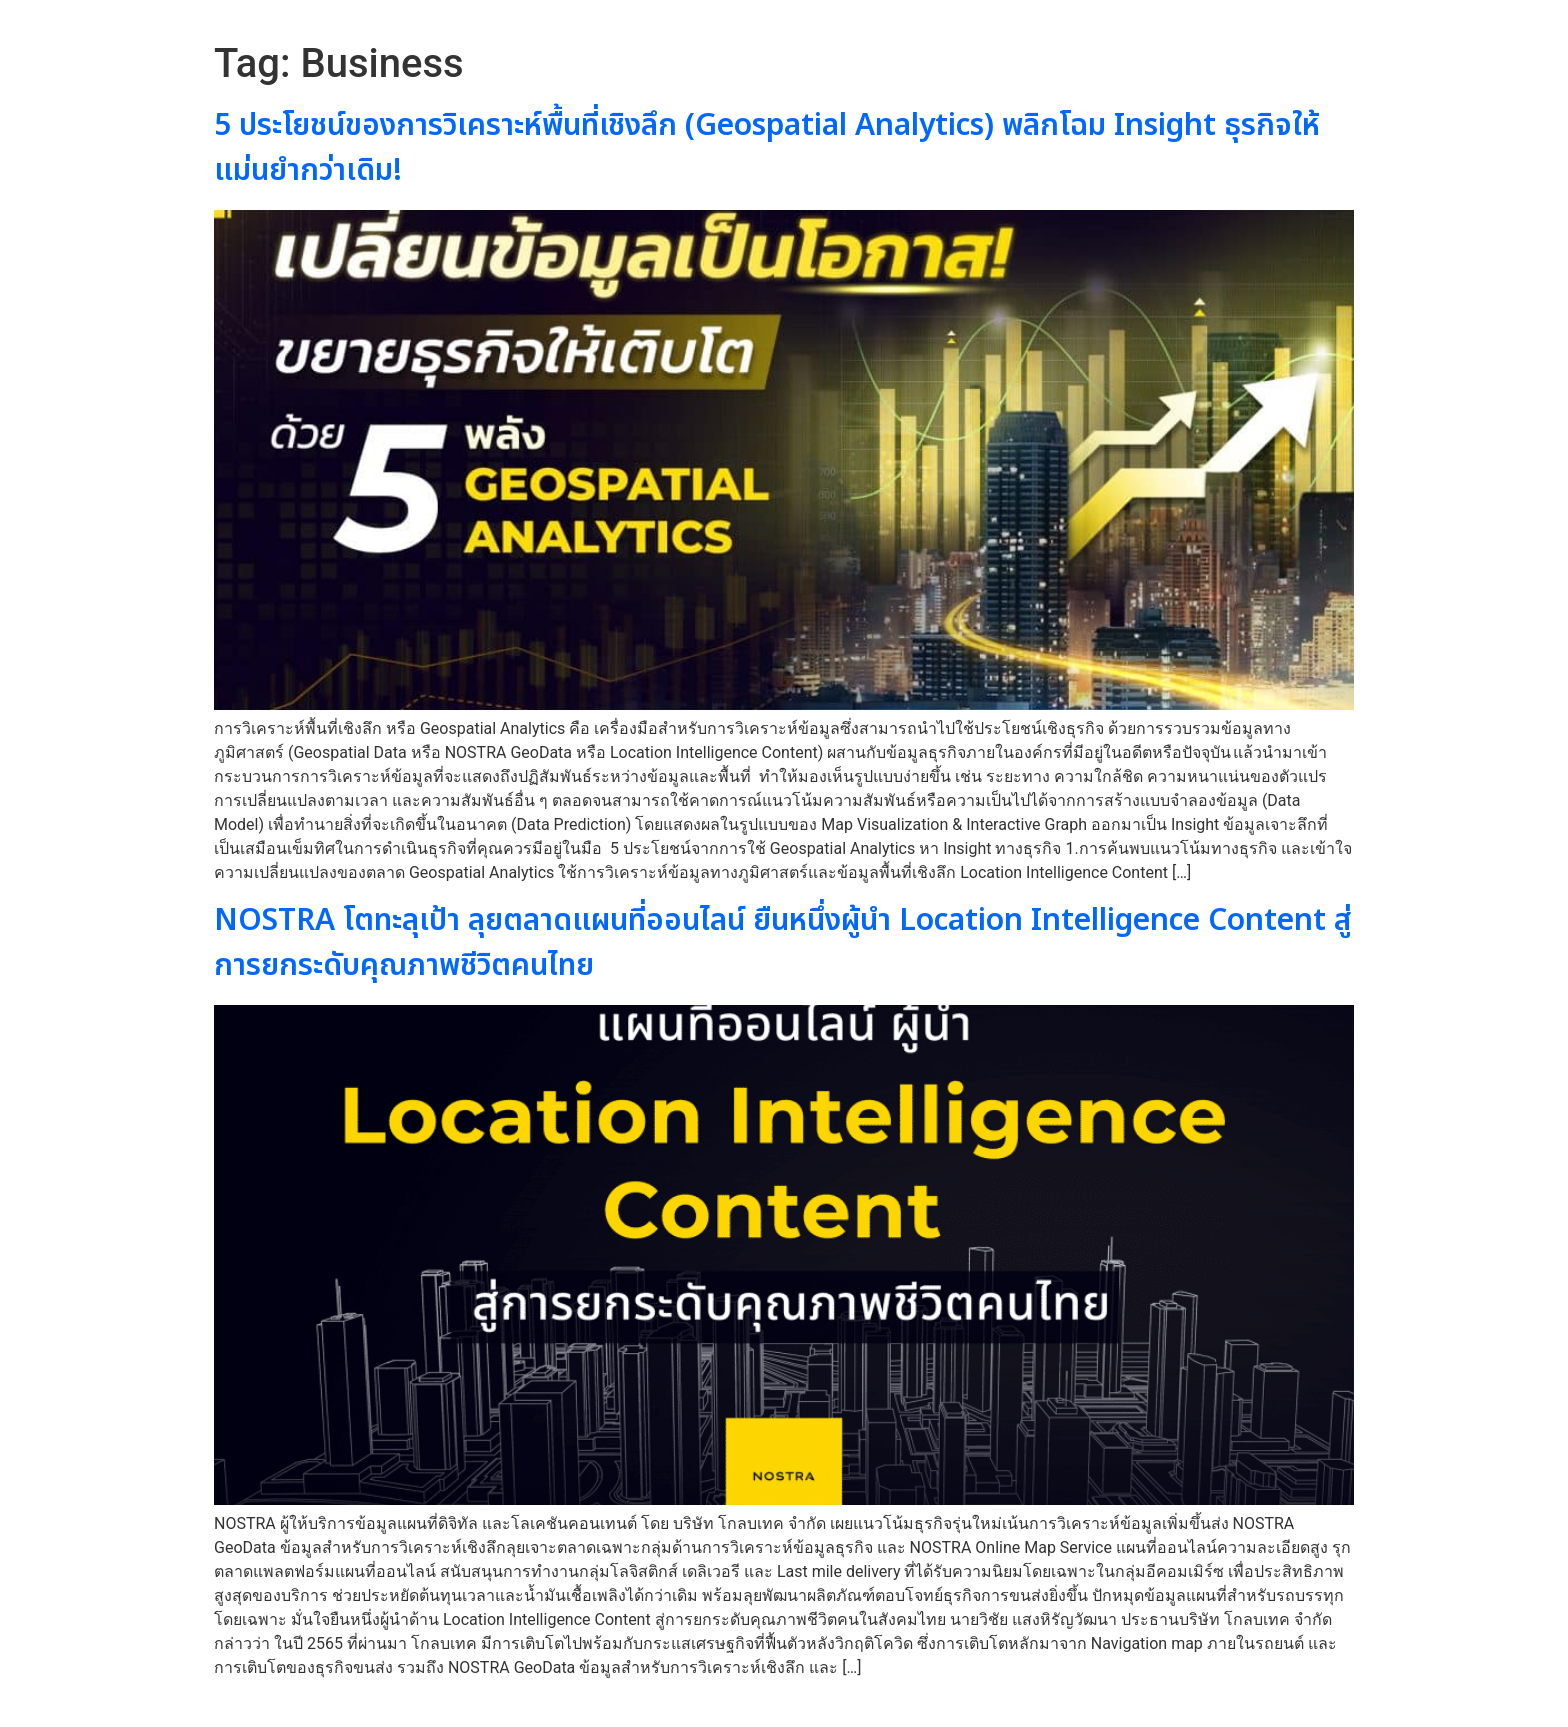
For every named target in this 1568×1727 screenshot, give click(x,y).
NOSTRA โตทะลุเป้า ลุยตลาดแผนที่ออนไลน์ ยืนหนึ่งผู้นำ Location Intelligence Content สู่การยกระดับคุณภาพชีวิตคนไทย (783, 943)
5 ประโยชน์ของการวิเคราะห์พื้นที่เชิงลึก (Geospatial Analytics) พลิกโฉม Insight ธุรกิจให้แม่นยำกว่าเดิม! (767, 148)
